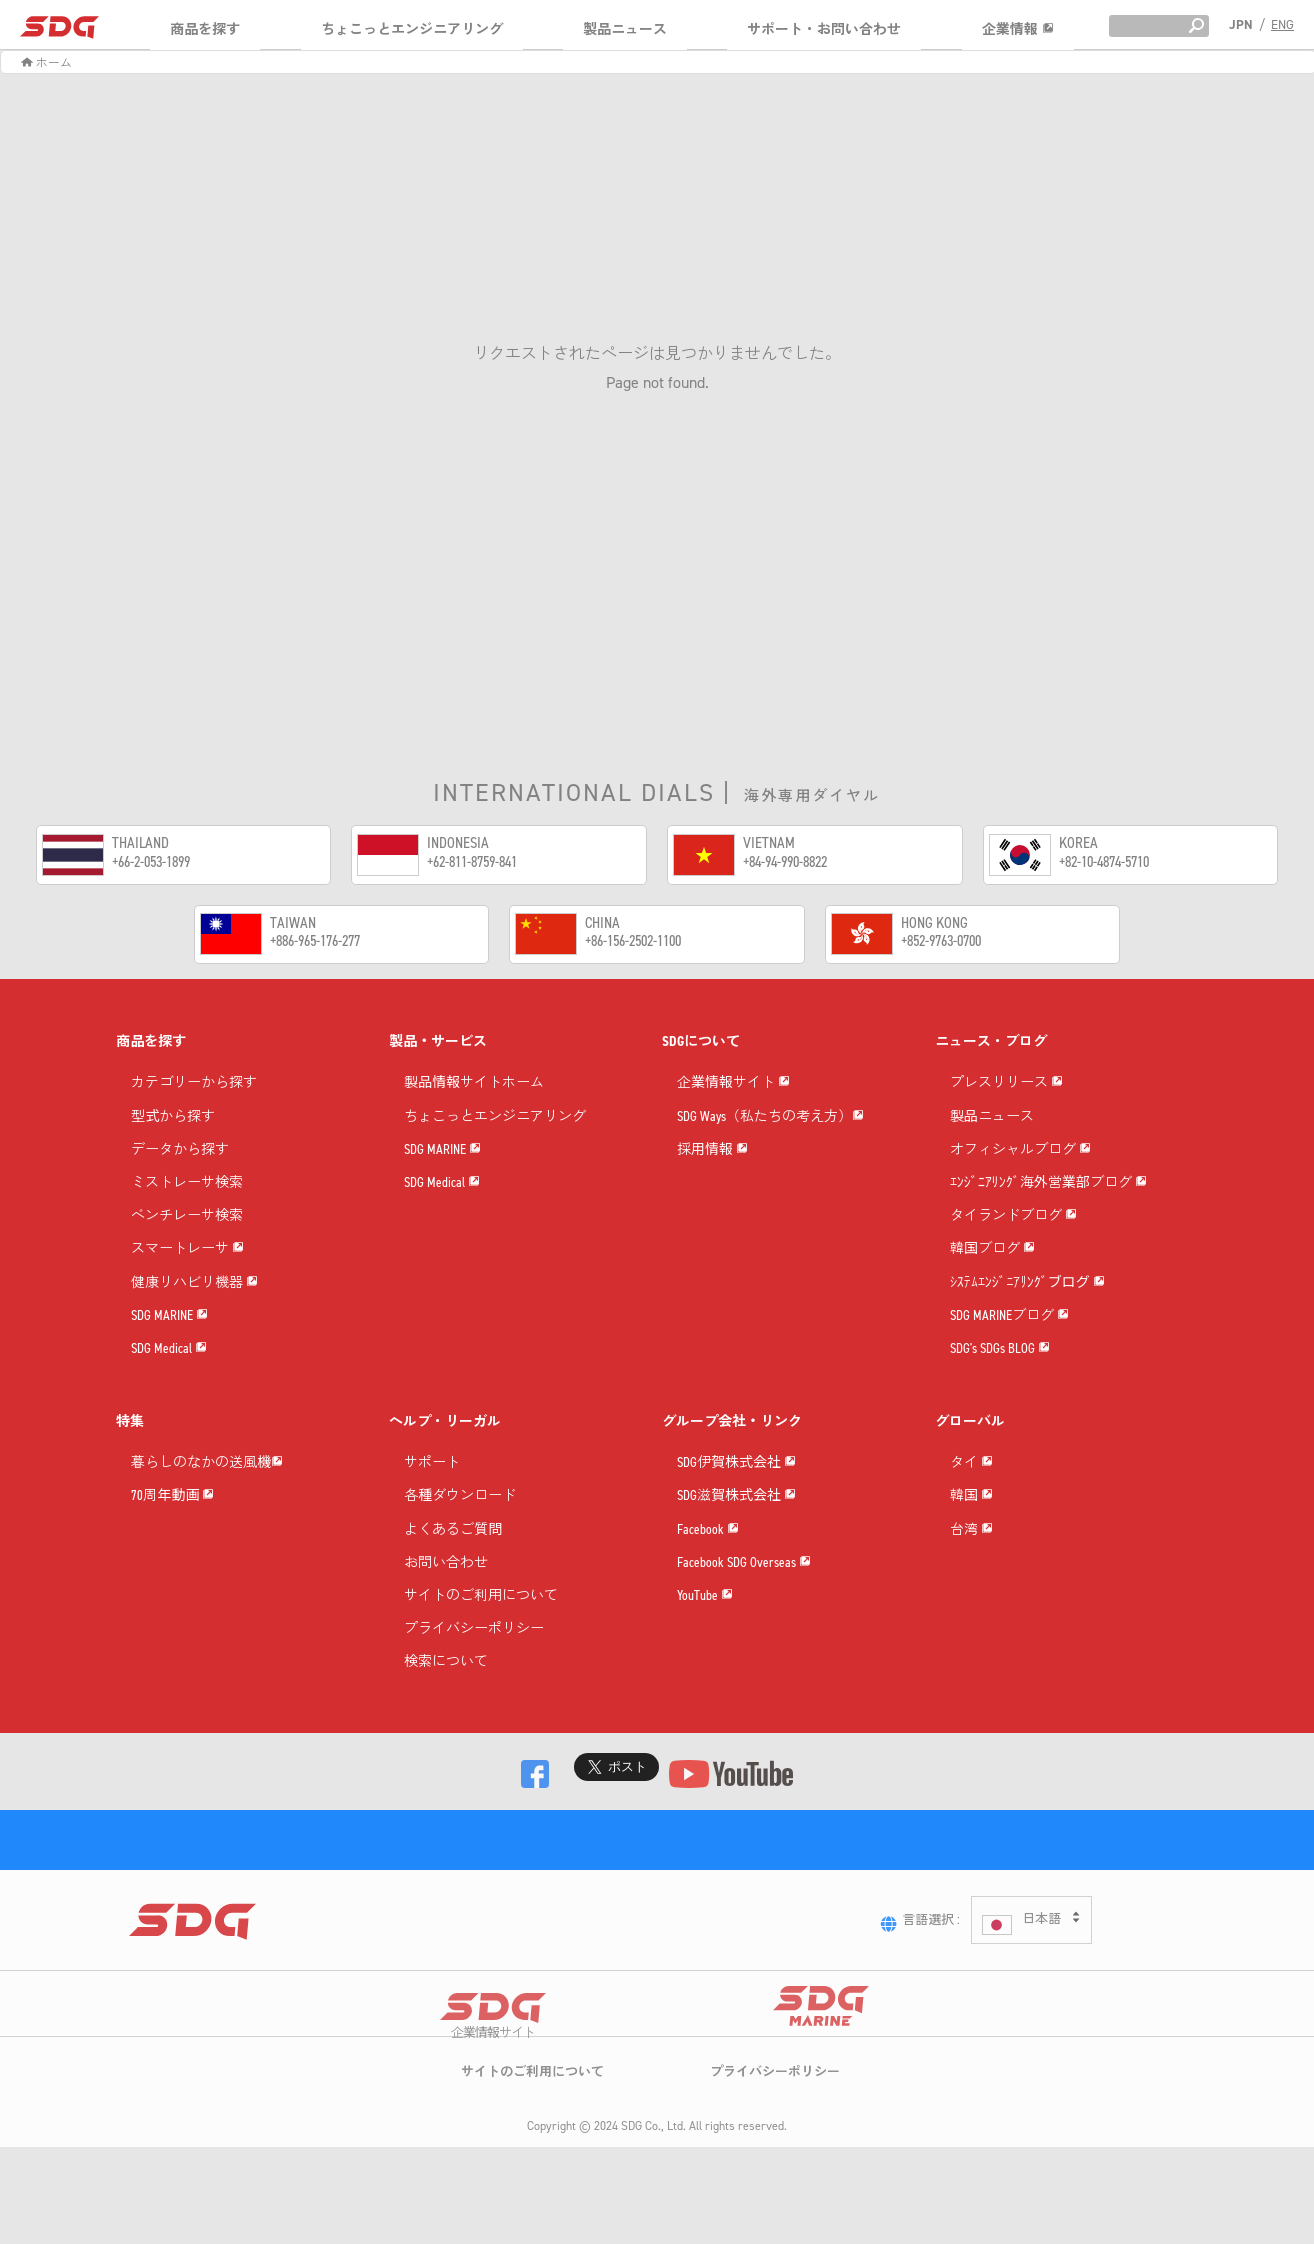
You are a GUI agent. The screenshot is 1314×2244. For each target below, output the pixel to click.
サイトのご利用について (481, 1596)
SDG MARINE (169, 1316)
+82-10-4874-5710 (1104, 861)
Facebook (708, 1530)
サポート (432, 1463)
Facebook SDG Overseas (744, 1563)
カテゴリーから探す (194, 1083)
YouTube (705, 1596)
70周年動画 (172, 1496)
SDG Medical (169, 1349)
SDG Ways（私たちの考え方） (770, 1117)
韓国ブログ (992, 1249)
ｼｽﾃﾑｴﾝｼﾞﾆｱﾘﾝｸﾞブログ (1027, 1283)
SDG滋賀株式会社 (736, 1496)
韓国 (971, 1496)
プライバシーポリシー (474, 1629)
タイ (971, 1463)
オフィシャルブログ (1020, 1150)
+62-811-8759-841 (472, 861)
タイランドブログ (1013, 1216)
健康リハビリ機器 (194, 1283)
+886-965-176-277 (315, 940)
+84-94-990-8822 (785, 861)
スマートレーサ (187, 1249)
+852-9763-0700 (941, 940)
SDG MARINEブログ (1009, 1316)
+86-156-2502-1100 (633, 940)
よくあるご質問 (453, 1530)
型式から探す (173, 1117)
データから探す (180, 1150)
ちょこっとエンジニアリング (412, 29)
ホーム (46, 63)
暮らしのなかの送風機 (207, 1463)
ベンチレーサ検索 (187, 1216)
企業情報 (1018, 29)
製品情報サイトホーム (474, 1083)
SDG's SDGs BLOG (1000, 1349)
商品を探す (205, 29)
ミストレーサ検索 (187, 1183)
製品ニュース (625, 29)
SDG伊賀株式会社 (736, 1463)
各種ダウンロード (460, 1496)
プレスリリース (1006, 1083)
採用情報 (712, 1150)
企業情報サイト (733, 1083)
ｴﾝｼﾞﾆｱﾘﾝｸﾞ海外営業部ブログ (1048, 1183)
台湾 (971, 1530)
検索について (446, 1662)
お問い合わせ (446, 1563)
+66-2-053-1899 (151, 861)
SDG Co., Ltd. (653, 2185)
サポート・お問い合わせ (824, 29)
